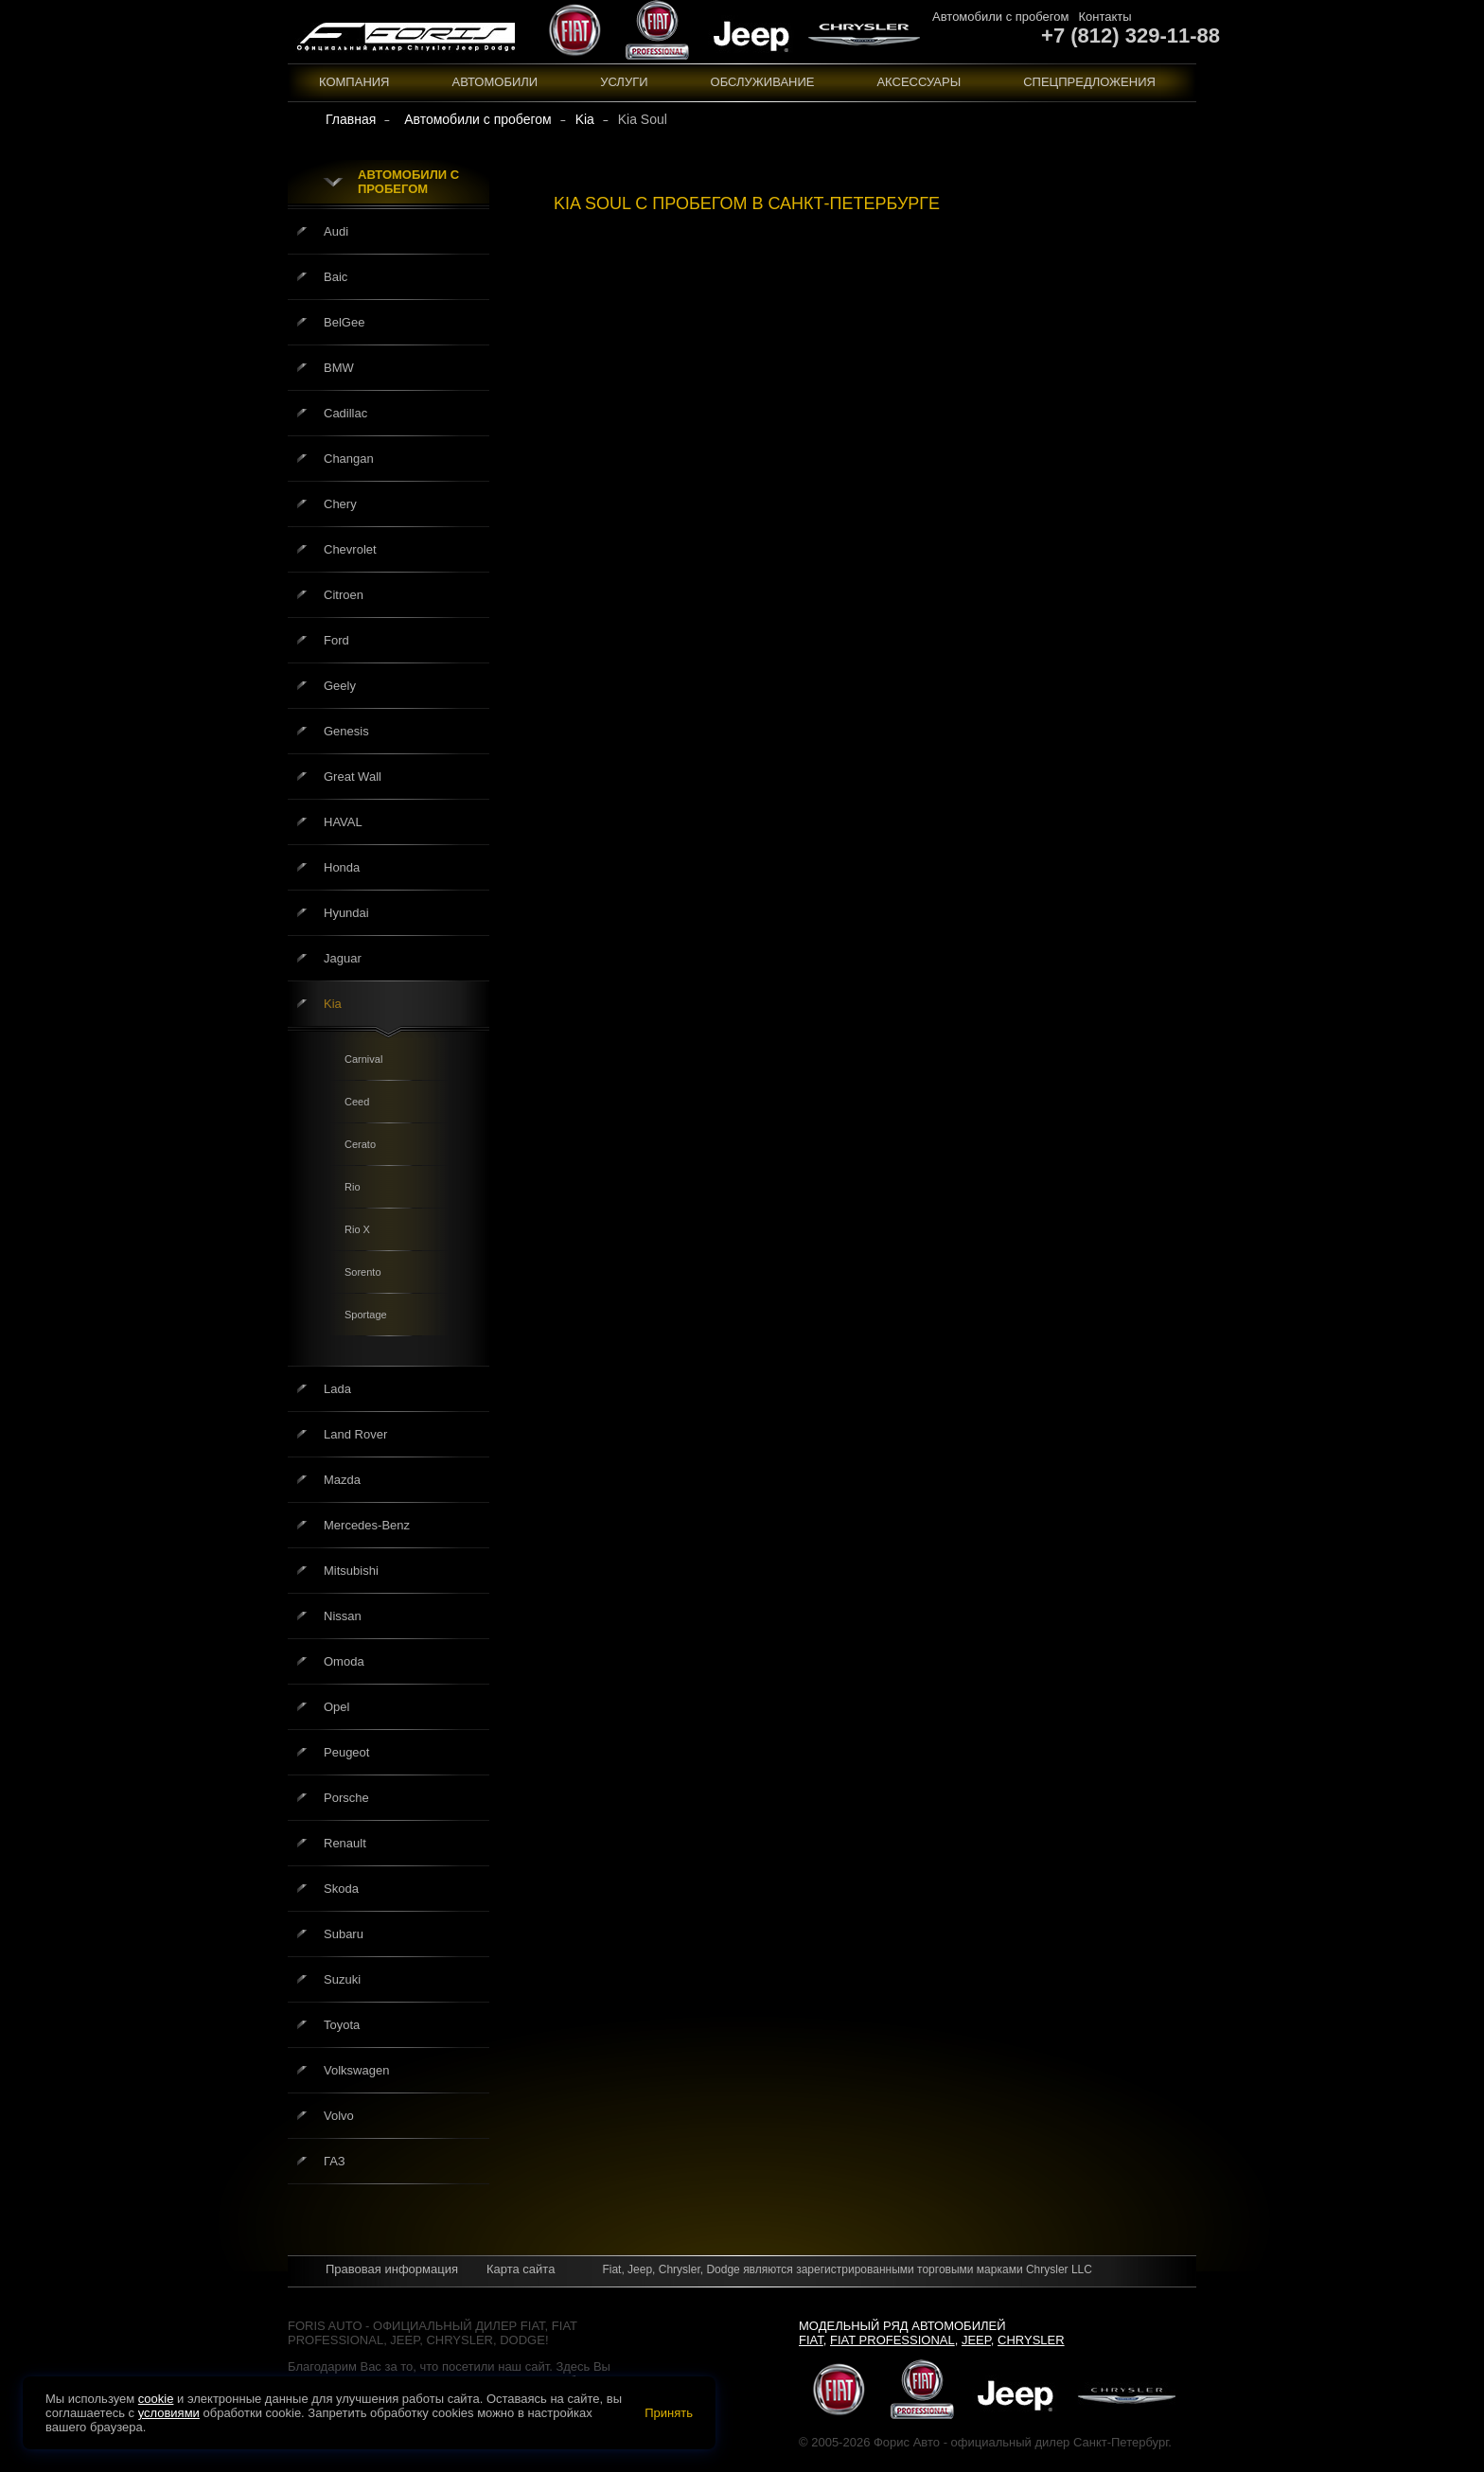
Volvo (339, 2116)
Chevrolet (350, 549)
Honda (342, 867)
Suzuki (342, 1979)
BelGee (344, 322)
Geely (340, 686)
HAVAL (343, 822)
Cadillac (345, 413)
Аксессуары (918, 82)
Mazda (342, 1480)
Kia (333, 1004)
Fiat (811, 2340)
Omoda (344, 1661)
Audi (336, 231)
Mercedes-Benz (367, 1525)
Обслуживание (763, 82)
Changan (349, 458)
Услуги (623, 82)
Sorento (362, 1272)
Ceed (356, 1101)
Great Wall (352, 776)
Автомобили (495, 82)
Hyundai (346, 913)
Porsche (346, 1798)
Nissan (343, 1616)
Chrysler (1031, 2340)
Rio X (357, 1229)
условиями (169, 2413)
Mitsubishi (351, 1570)
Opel (336, 1707)
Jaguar (343, 958)
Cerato (360, 1144)
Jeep (976, 2340)
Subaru (343, 1934)
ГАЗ (334, 2161)
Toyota (342, 2025)
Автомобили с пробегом (1000, 16)
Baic (335, 277)
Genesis (346, 731)
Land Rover (355, 1434)
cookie (156, 2399)
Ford (336, 640)
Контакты (1104, 16)
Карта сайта (520, 2269)
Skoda (341, 1888)
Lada (337, 1389)
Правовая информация (392, 2269)
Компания (354, 82)
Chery (340, 504)
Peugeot (346, 1752)
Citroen (343, 595)
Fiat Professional (892, 2340)
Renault (345, 1843)
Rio (352, 1186)
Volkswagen (356, 2070)
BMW (339, 368)
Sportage (365, 1314)
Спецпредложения (1089, 82)
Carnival (363, 1059)
